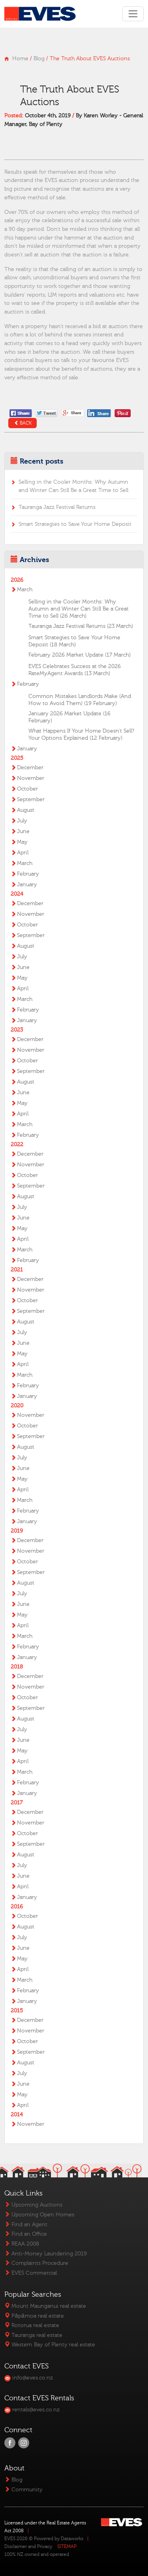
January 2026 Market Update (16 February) (69, 717)
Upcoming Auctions (33, 2204)
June (23, 831)
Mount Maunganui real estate (45, 2306)
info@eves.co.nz (28, 2377)
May (22, 842)
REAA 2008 (21, 2243)
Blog (39, 58)
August (25, 810)
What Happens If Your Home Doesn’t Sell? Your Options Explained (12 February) (81, 734)
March (24, 589)
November (30, 778)
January (27, 749)
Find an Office (25, 2234)
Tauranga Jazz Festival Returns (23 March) (80, 626)
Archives (34, 560)
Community (23, 2489)
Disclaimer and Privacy (28, 2546)
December (30, 768)
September (31, 799)
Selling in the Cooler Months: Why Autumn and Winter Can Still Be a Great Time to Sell (73, 486)
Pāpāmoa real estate (34, 2315)
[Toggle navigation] (132, 13)
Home (20, 58)
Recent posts (41, 461)
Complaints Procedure (36, 2263)
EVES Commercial (30, 2273)
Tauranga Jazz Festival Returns (57, 507)
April (22, 853)
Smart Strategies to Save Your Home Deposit (75, 524)
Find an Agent (25, 2224)
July (22, 821)
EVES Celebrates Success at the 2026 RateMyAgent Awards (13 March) (74, 670)
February (28, 684)
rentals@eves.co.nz (32, 2409)
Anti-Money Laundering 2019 (45, 2253)
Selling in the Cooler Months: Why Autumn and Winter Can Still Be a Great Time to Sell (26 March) (78, 609)
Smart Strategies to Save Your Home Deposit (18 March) (74, 641)
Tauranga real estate (33, 2335)
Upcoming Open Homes (39, 2214)
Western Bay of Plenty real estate (49, 2344)
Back (23, 423)
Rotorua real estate (31, 2325)
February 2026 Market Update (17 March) (79, 655)
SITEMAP (67, 2546)
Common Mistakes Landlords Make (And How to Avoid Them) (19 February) (79, 700)
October (27, 789)
